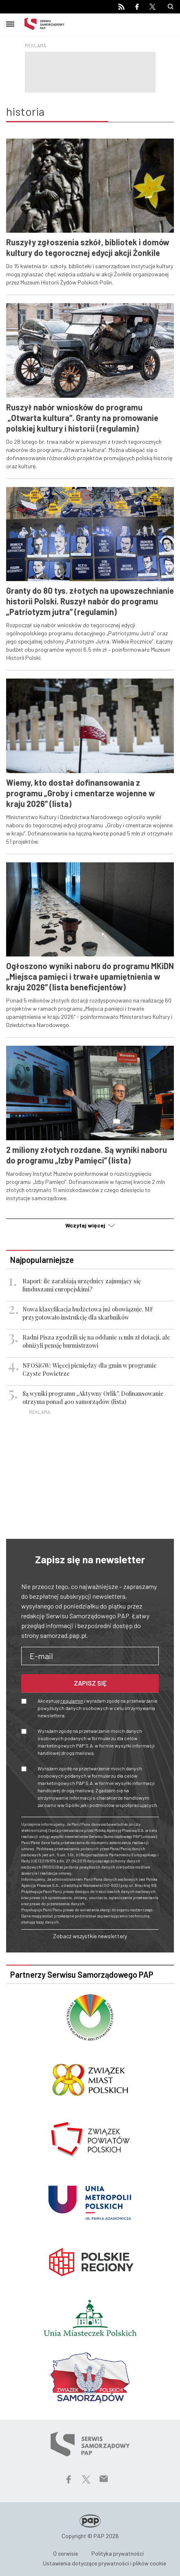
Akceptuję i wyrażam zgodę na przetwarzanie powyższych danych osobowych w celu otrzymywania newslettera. (98, 1707)
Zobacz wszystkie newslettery (90, 1936)
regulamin (71, 1700)
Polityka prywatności (117, 2553)
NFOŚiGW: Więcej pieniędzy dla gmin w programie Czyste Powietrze (89, 1369)
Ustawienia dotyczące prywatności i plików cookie (104, 2563)
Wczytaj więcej (90, 1225)
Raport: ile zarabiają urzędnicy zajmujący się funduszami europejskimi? (81, 1285)
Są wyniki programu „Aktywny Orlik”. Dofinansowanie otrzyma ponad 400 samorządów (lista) (93, 1398)
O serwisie (65, 2553)
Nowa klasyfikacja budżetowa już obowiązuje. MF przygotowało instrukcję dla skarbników (87, 1313)
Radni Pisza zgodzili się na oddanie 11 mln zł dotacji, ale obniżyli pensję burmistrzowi (96, 1341)
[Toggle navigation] (10, 23)
